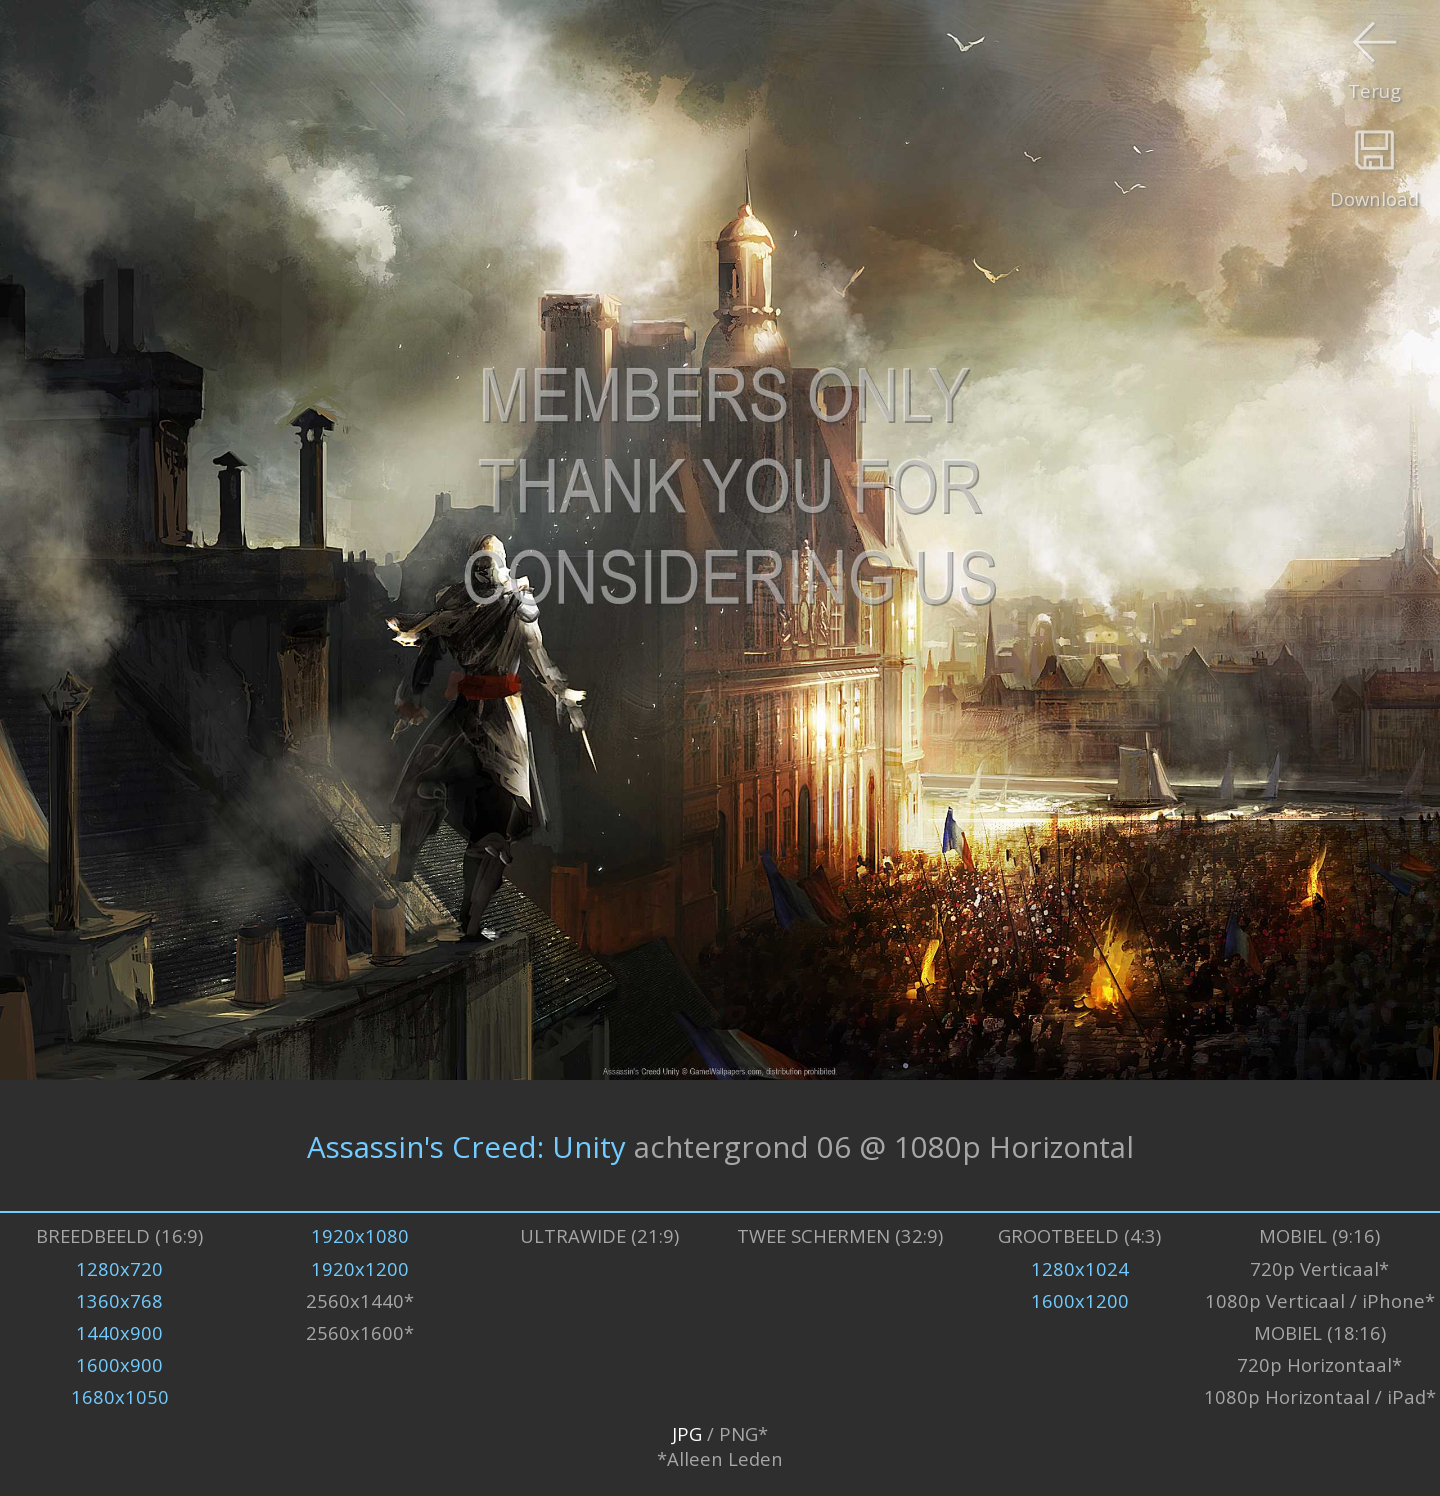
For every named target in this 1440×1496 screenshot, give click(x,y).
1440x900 (119, 1332)
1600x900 (119, 1364)
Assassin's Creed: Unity (466, 1145)
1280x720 (119, 1268)
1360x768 (119, 1300)
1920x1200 (360, 1268)
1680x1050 (120, 1396)
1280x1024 (1080, 1268)
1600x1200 (1080, 1300)
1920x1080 (360, 1235)
